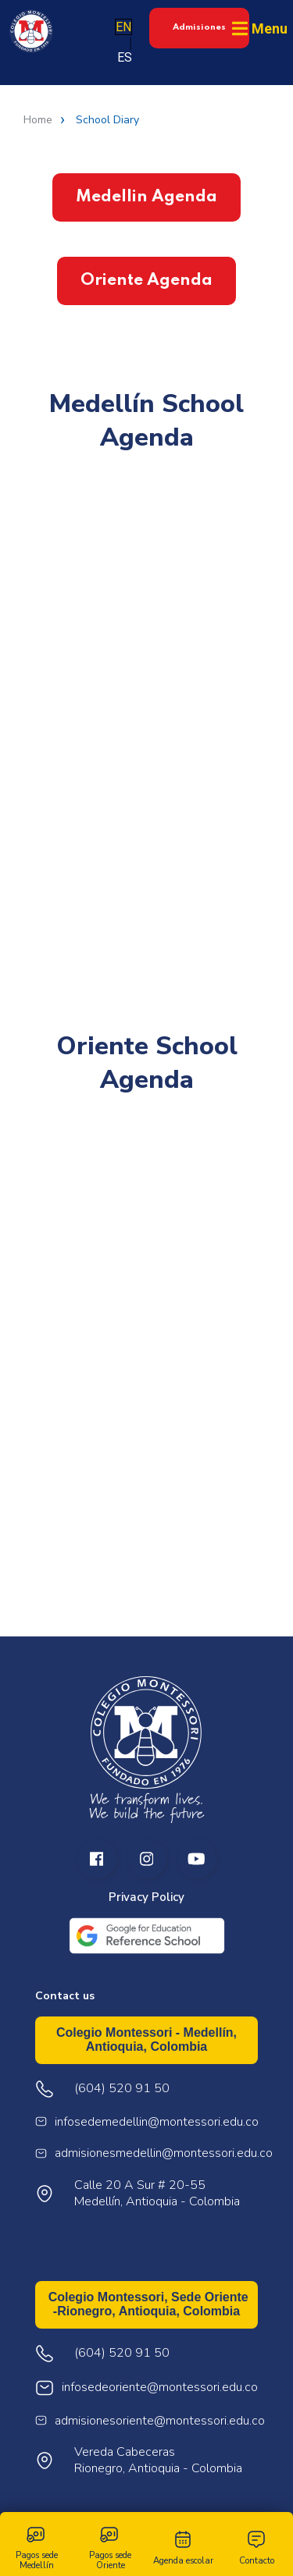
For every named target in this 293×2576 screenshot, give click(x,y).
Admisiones (199, 27)
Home (37, 120)
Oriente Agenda (146, 280)
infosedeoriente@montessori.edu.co (160, 2387)
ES (124, 57)
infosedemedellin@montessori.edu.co (157, 2122)
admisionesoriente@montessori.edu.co (160, 2421)
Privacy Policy (146, 1897)
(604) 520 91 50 (122, 2353)
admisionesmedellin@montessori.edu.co (164, 2153)
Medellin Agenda (146, 197)
